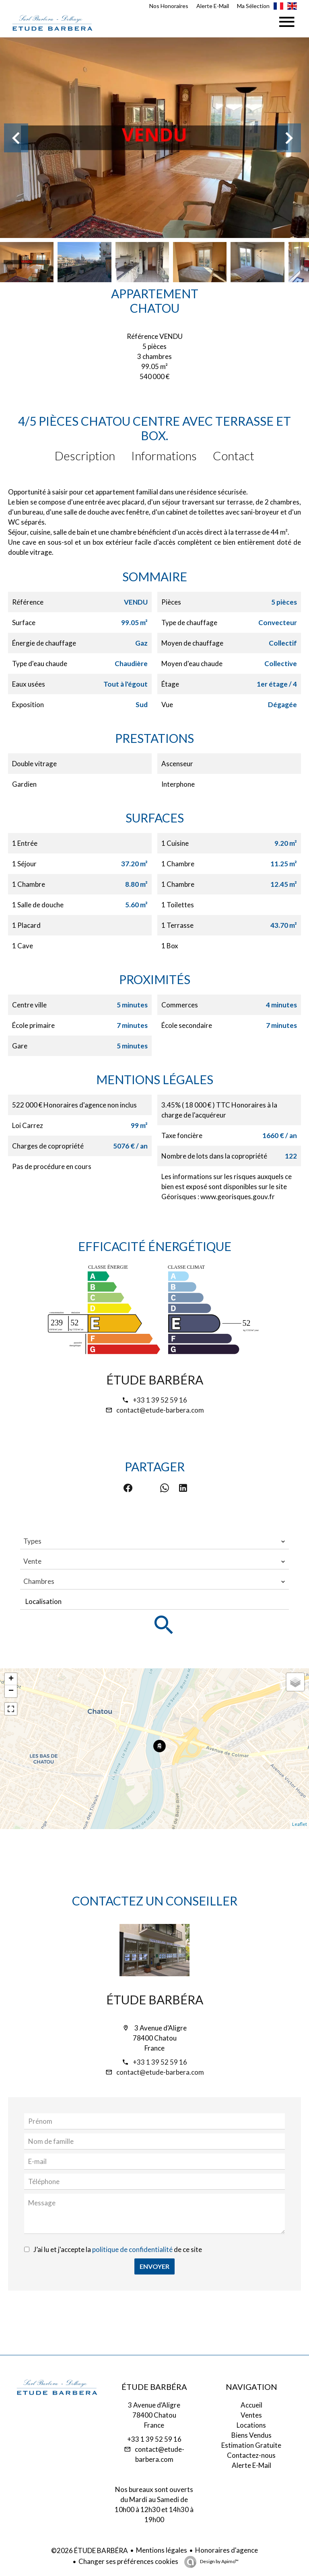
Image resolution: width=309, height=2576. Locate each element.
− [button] (11, 1691)
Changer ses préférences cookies (128, 2561)
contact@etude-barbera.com (160, 1410)
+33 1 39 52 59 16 (160, 1400)
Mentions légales (161, 2550)
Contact (233, 455)
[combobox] (154, 1541)
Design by (219, 2561)
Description (85, 455)
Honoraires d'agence (226, 2550)
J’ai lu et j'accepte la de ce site (117, 2249)
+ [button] (11, 1679)
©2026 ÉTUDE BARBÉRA (89, 2550)
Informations (164, 455)
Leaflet (299, 1824)
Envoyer (154, 2266)
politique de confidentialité (132, 2249)
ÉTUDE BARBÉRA (154, 1379)
